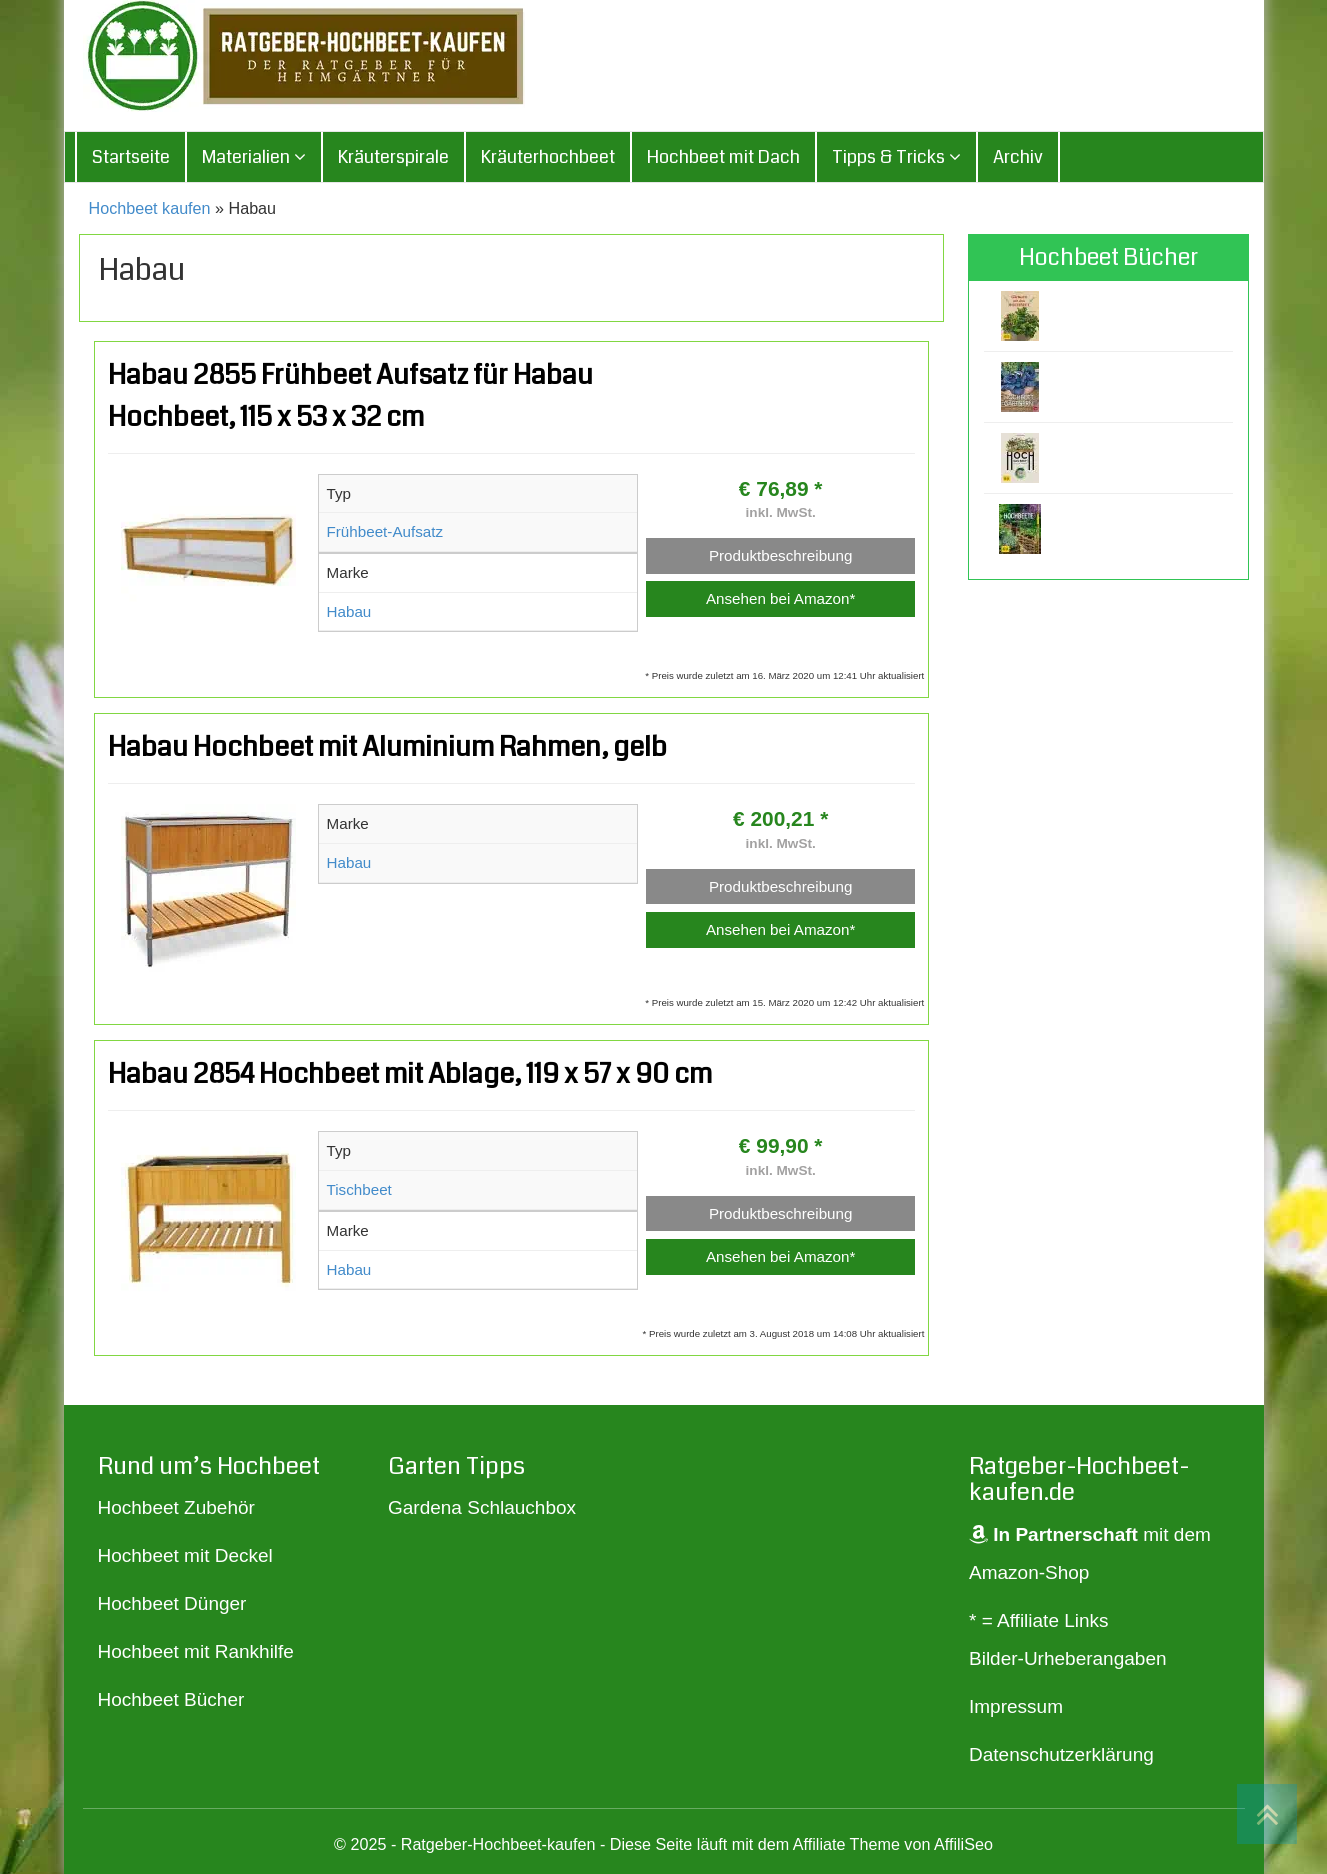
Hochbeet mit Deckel (185, 1558)
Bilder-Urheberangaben (1068, 1660)
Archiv (1018, 160)
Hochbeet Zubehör (176, 1510)
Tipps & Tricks (896, 160)
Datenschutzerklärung (1061, 1756)
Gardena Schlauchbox (482, 1510)
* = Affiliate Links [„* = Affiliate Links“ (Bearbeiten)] (1039, 1622)
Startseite (131, 160)
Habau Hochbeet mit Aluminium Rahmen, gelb (387, 750)
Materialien (254, 160)
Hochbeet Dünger (172, 1606)
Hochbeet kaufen (150, 211)
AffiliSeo (963, 1846)
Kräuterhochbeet (548, 160)
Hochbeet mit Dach (723, 160)
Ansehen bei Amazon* (780, 601)
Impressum (1016, 1708)
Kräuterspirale (393, 160)
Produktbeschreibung (781, 557)
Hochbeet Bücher (171, 1702)
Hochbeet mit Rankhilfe (196, 1654)
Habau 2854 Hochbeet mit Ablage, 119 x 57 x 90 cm (410, 1077)
